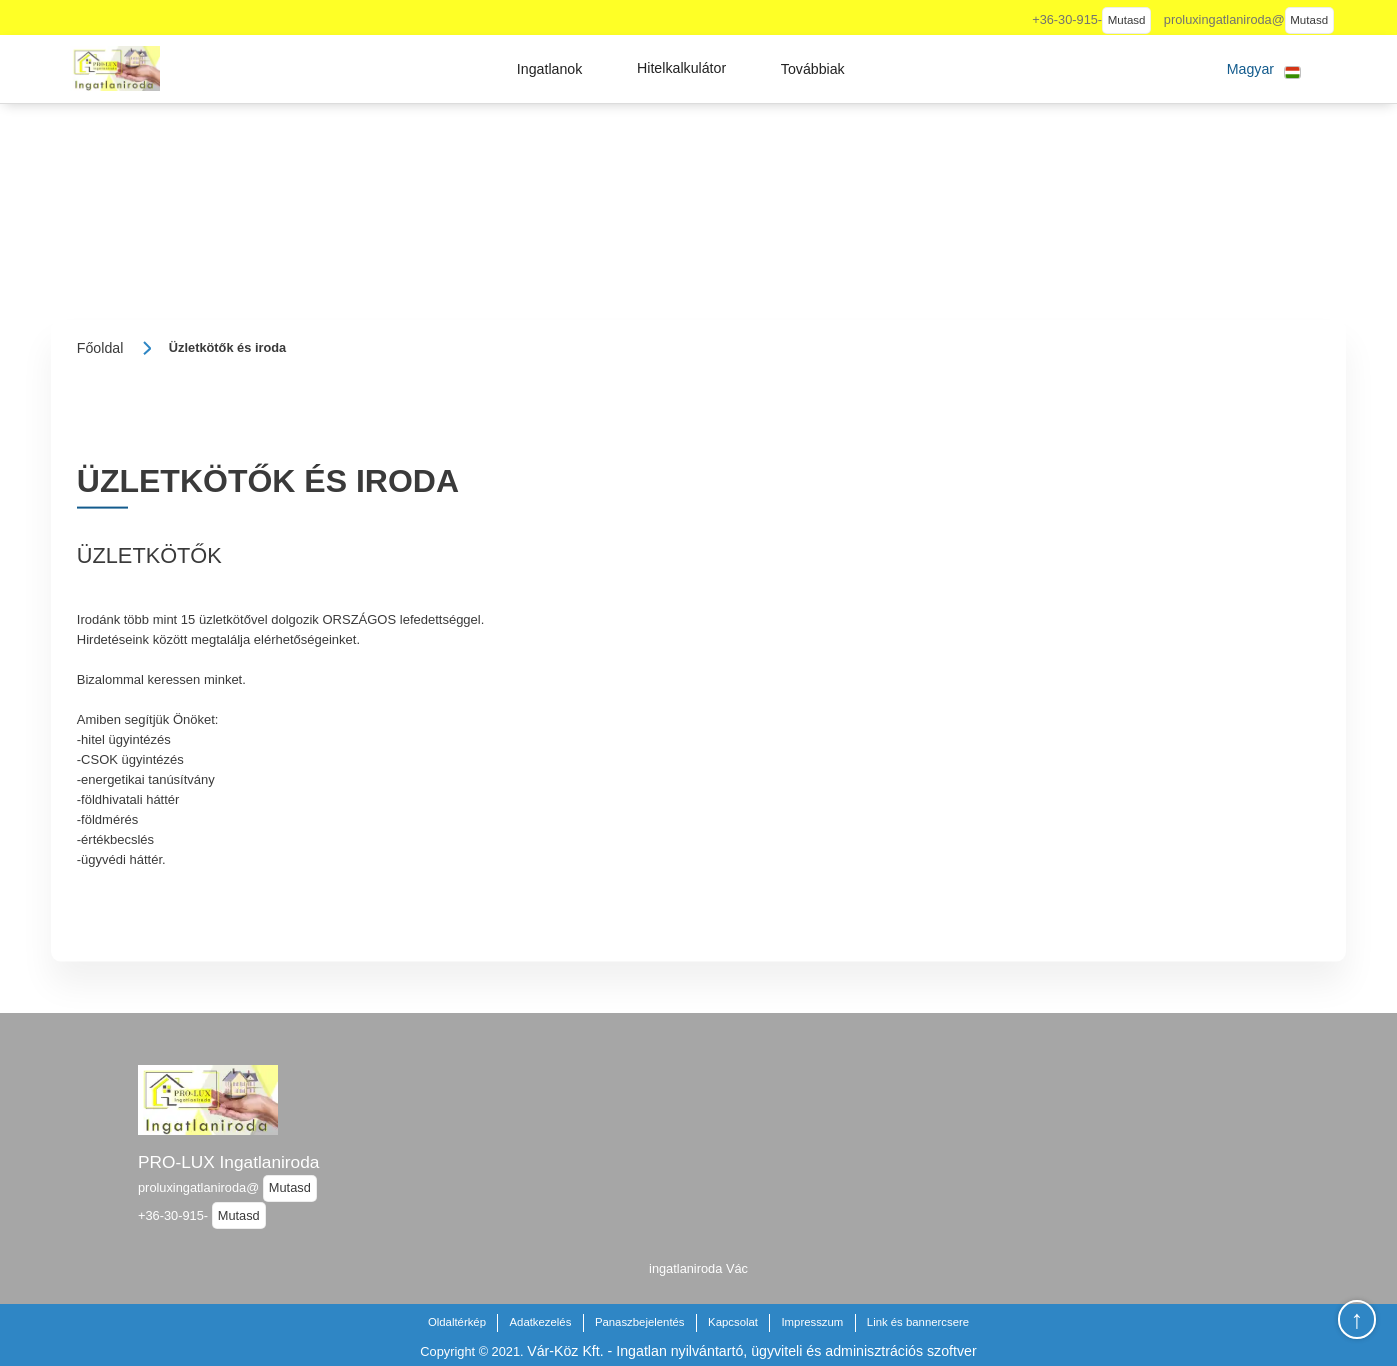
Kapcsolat (733, 1322)
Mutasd (1127, 20)
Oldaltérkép (457, 1322)
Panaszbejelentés (640, 1322)
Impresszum (812, 1322)
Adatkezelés (540, 1322)
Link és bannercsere (918, 1322)
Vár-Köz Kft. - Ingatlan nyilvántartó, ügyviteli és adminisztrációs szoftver (751, 1351)
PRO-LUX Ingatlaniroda (228, 1162)
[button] (550, 69)
